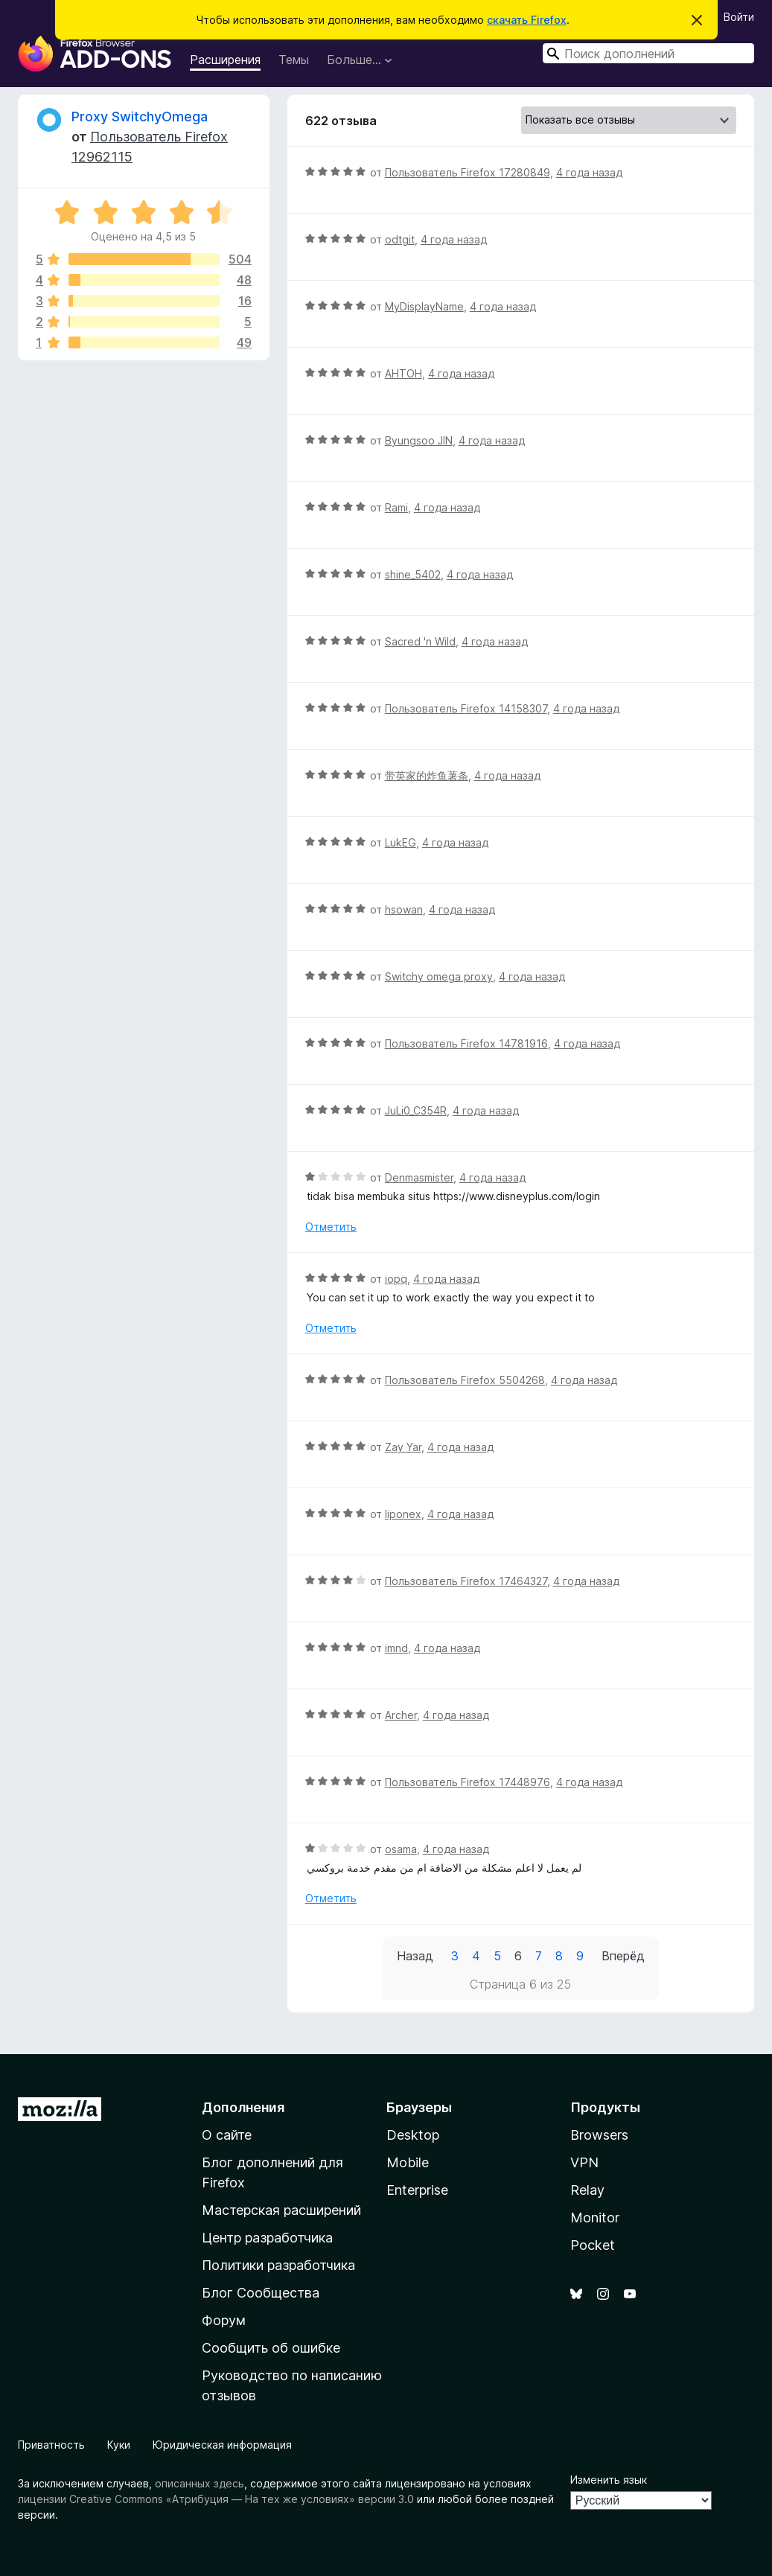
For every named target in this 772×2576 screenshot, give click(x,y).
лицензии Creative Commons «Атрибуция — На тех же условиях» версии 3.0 (216, 2499)
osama (401, 1849)
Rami (396, 507)
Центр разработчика (267, 2237)
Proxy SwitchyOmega (139, 116)
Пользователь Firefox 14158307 (466, 708)
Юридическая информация (222, 2444)
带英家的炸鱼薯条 (426, 775)
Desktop (412, 2135)
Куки (118, 2444)
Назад (415, 1955)
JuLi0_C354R (416, 1110)
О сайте (227, 2135)
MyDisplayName (424, 306)
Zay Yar (403, 1447)
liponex (403, 1514)
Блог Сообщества (260, 2293)
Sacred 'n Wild (420, 641)
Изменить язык (608, 2479)
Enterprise (417, 2190)
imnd (396, 1648)
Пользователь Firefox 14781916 (466, 1043)
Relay (587, 2190)
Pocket (592, 2245)
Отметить (331, 1226)
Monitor (594, 2217)
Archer (401, 1715)
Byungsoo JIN (419, 440)
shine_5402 (413, 574)
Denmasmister (419, 1177)
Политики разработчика (278, 2265)
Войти (739, 16)
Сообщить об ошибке (271, 2348)
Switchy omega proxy (439, 976)
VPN (584, 2162)
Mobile (407, 2162)
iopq (396, 1278)
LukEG (400, 842)
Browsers (599, 2135)
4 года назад (589, 172)
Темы (293, 59)
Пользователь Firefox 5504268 (465, 1380)
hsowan (404, 909)
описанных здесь (199, 2483)
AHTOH (403, 373)
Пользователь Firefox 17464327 (466, 1581)
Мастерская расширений (281, 2210)
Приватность (51, 2444)
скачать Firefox (527, 19)
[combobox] (648, 53)
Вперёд (623, 1955)
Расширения (225, 59)
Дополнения (243, 2107)
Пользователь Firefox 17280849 (467, 172)
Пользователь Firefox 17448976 (467, 1782)
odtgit (400, 239)
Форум (224, 2320)
